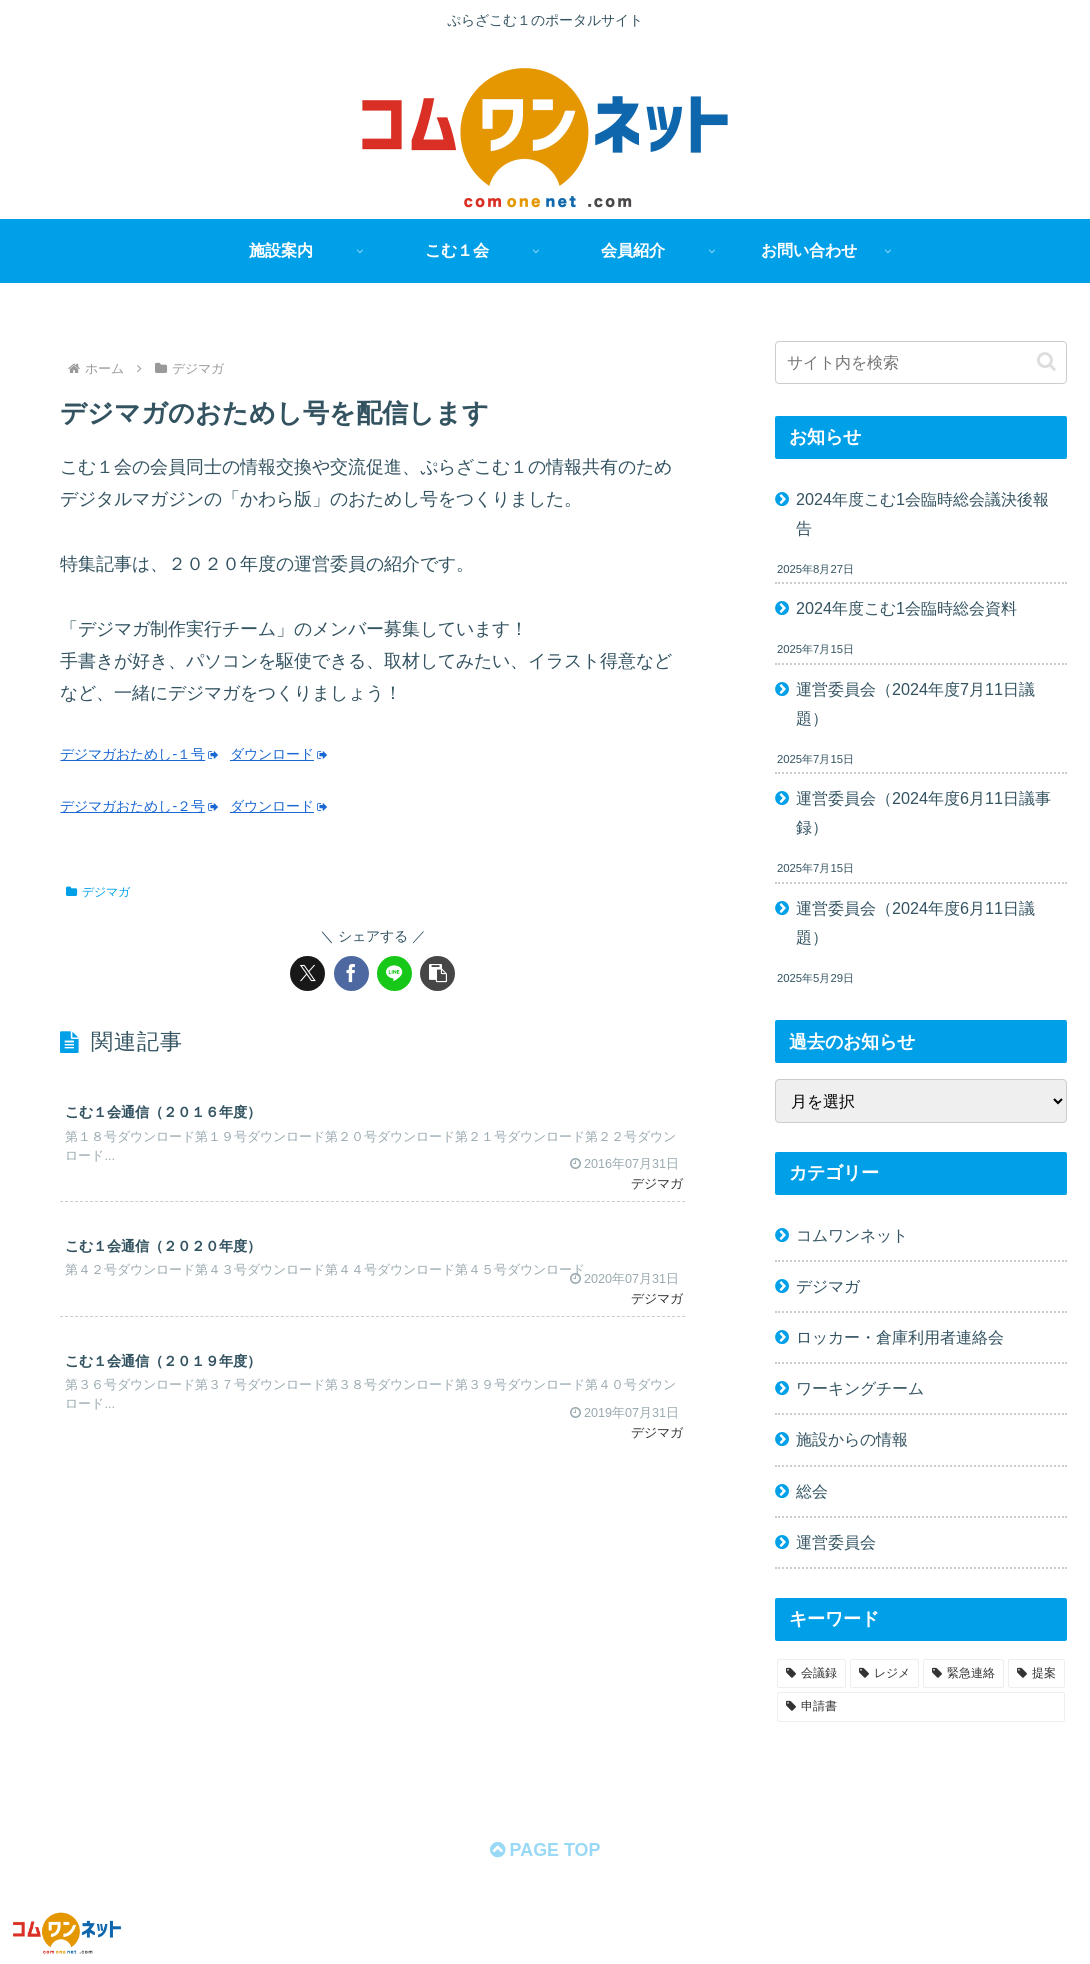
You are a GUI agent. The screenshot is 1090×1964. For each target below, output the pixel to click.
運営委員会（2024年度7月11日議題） (915, 703)
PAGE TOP (544, 1851)
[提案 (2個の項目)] (1036, 1674)
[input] (921, 362)
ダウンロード (279, 754)
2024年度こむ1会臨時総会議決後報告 (922, 513)
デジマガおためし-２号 (139, 806)
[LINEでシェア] (394, 973)
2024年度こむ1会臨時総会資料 (906, 608)
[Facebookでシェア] (351, 973)
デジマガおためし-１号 (139, 754)
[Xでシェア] (307, 973)
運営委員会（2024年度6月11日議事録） (923, 812)
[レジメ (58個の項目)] (884, 1674)
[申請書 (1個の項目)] (921, 1707)
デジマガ (98, 892)
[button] (437, 973)
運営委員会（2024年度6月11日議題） (915, 922)
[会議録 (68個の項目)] (811, 1674)
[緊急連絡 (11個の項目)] (963, 1674)
